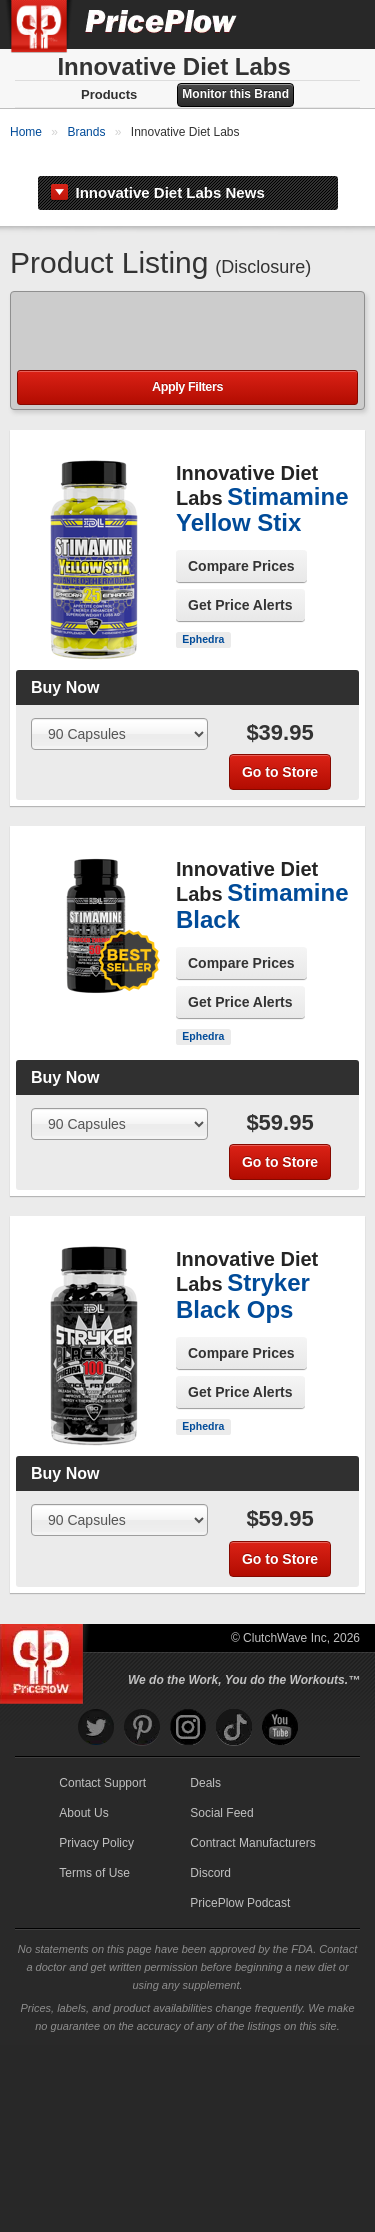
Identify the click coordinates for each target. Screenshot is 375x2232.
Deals (205, 1903)
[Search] (293, 24)
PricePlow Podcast (240, 2023)
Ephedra (203, 759)
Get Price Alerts (240, 725)
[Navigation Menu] (339, 24)
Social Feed (221, 1933)
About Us (83, 1933)
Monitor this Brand (235, 94)
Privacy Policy (96, 1963)
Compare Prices (241, 686)
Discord (210, 1993)
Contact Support (102, 1903)
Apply (187, 507)
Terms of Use (94, 1993)
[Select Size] (119, 854)
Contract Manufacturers (252, 1963)
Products (109, 94)
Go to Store (280, 892)
